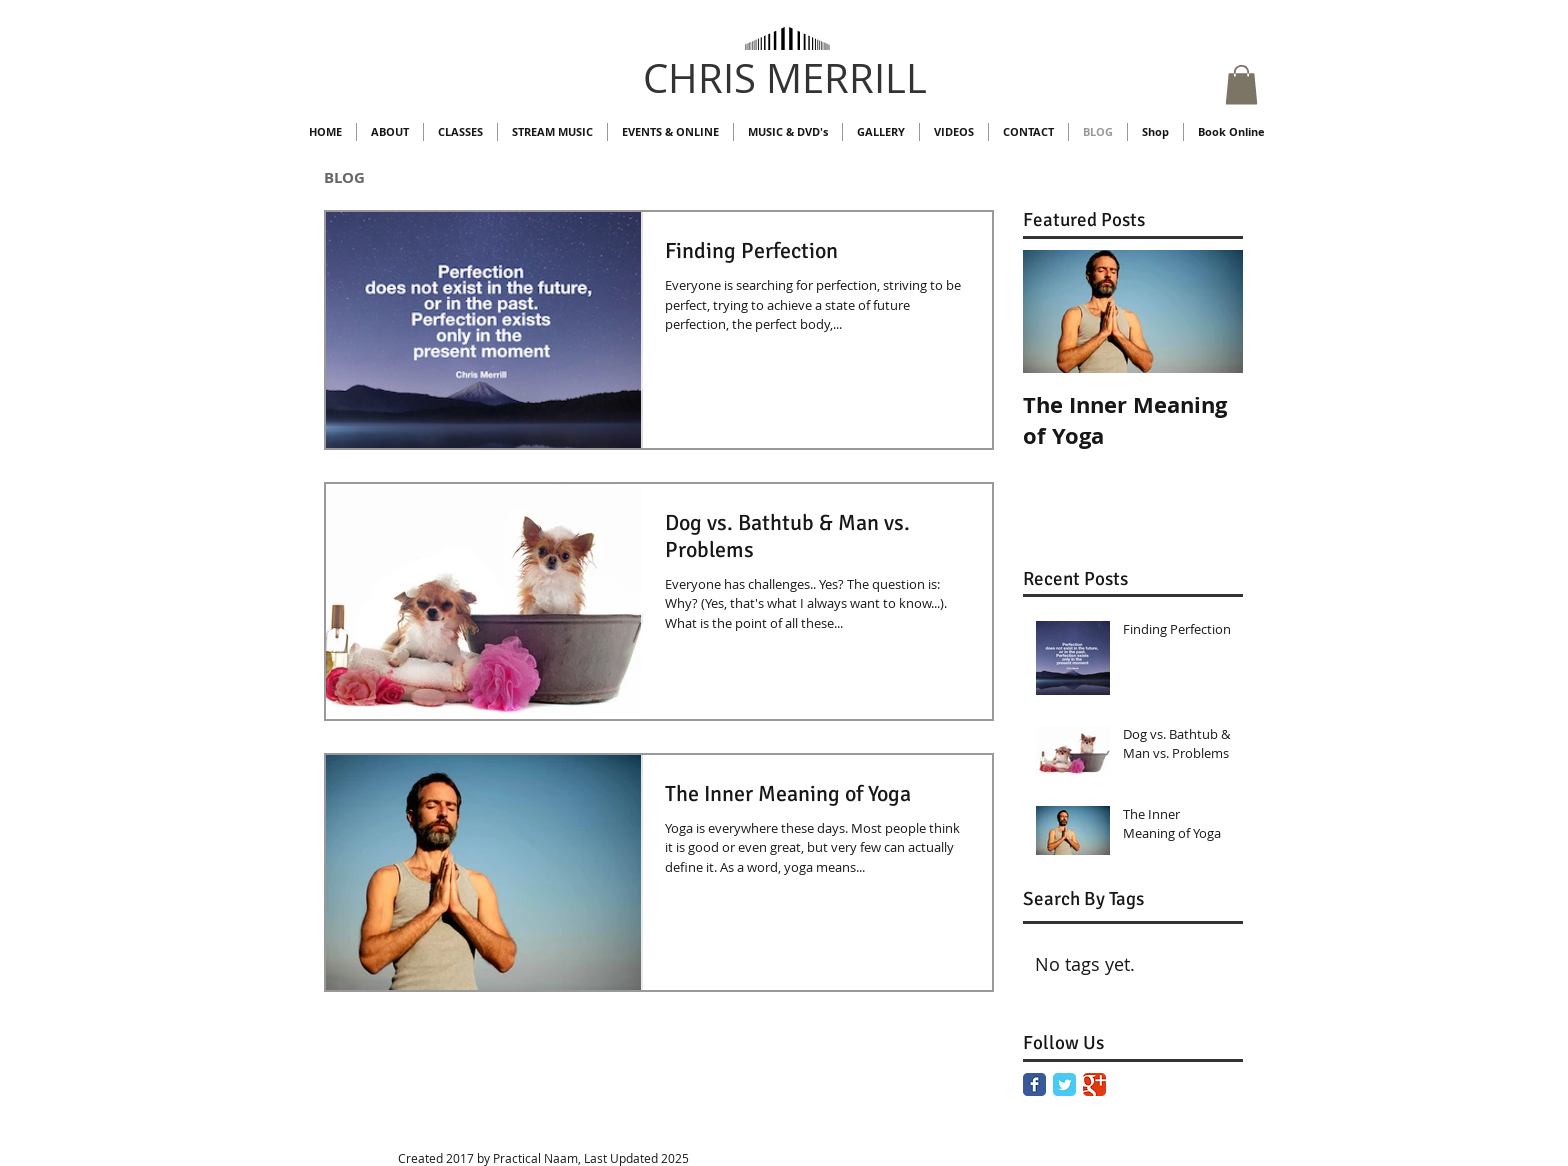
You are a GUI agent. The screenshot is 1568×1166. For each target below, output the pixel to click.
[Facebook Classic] (1034, 1084)
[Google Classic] (1094, 1084)
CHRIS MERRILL (785, 78)
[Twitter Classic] (1064, 1084)
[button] (1241, 84)
